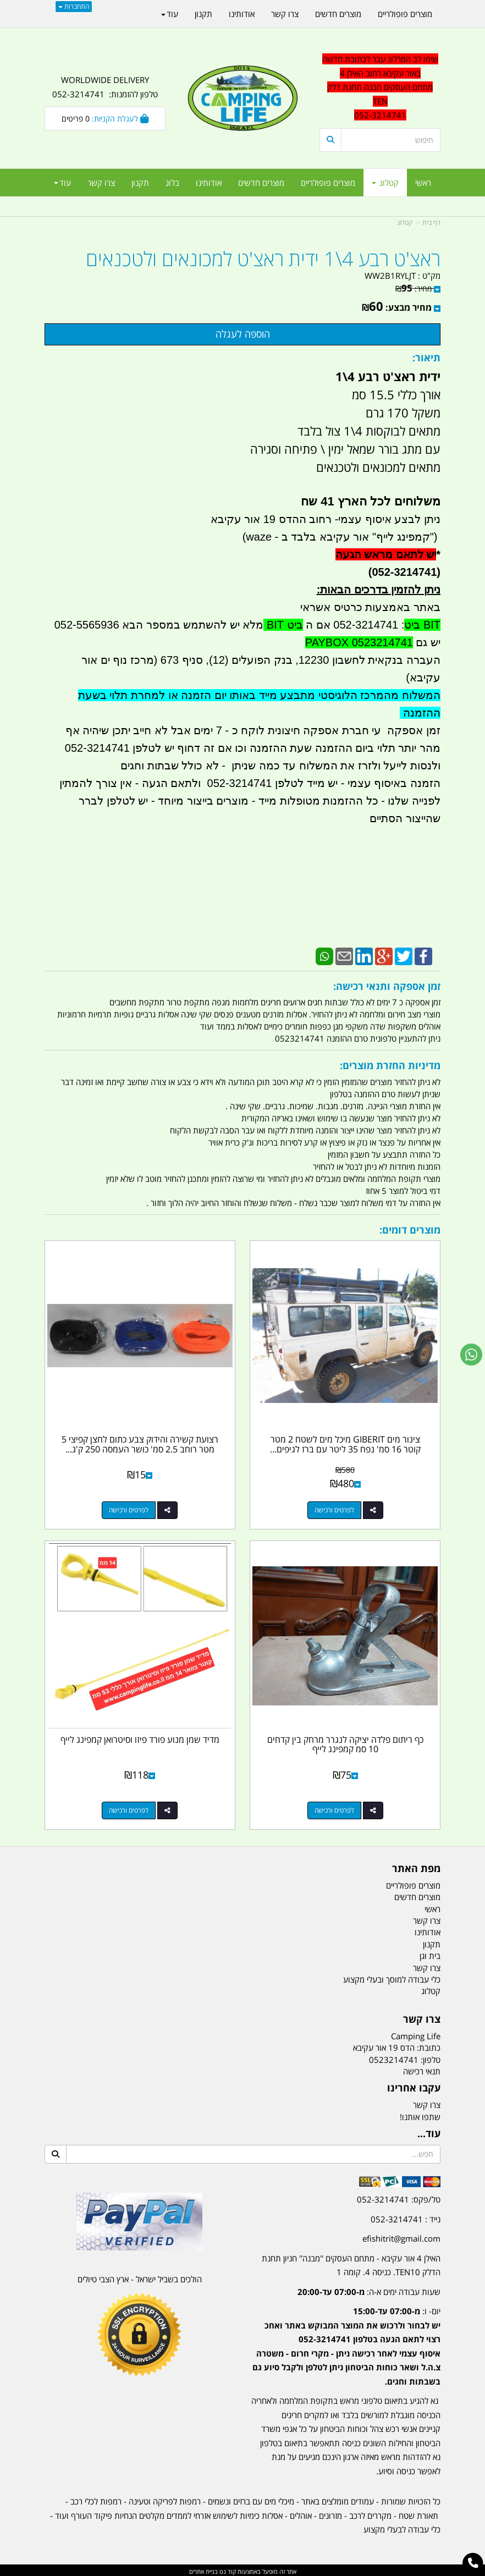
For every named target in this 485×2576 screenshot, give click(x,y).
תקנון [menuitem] (140, 182)
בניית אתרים (203, 2569)
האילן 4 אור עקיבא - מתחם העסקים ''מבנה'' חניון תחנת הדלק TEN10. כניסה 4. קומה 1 (351, 2263)
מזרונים (330, 2513)
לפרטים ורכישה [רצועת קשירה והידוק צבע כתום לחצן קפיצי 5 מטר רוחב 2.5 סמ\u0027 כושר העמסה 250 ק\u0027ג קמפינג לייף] (128, 1508)
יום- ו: (346, 2344)
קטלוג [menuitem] (385, 182)
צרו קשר (426, 2102)
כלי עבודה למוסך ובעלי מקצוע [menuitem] (391, 1977)
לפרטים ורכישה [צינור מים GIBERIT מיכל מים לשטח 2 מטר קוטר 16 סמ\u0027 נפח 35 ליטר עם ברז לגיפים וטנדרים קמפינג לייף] (335, 1508)
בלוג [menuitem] (172, 182)
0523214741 (393, 2057)
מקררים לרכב (370, 2513)
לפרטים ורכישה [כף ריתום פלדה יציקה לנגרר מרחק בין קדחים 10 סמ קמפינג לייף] (335, 1808)
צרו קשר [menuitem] (101, 182)
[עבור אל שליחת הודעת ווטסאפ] (471, 1355)
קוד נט (227, 2569)
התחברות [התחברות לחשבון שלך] (73, 6)
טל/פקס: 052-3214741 (398, 2197)
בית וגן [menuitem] (430, 1953)
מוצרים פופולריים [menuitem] (328, 182)
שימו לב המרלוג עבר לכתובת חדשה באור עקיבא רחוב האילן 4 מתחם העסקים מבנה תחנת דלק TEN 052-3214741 (380, 86)
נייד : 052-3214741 (405, 2216)
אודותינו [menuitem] (209, 182)
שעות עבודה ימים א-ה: (368, 2289)
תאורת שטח (418, 2513)
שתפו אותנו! (420, 2114)
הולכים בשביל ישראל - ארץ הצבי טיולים (140, 2276)
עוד (62, 182)
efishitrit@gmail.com (401, 2236)
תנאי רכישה (421, 2068)
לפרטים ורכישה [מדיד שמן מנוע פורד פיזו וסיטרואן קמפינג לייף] (128, 1808)
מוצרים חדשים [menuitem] (261, 182)
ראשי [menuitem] (423, 182)
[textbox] (345, 2335)
